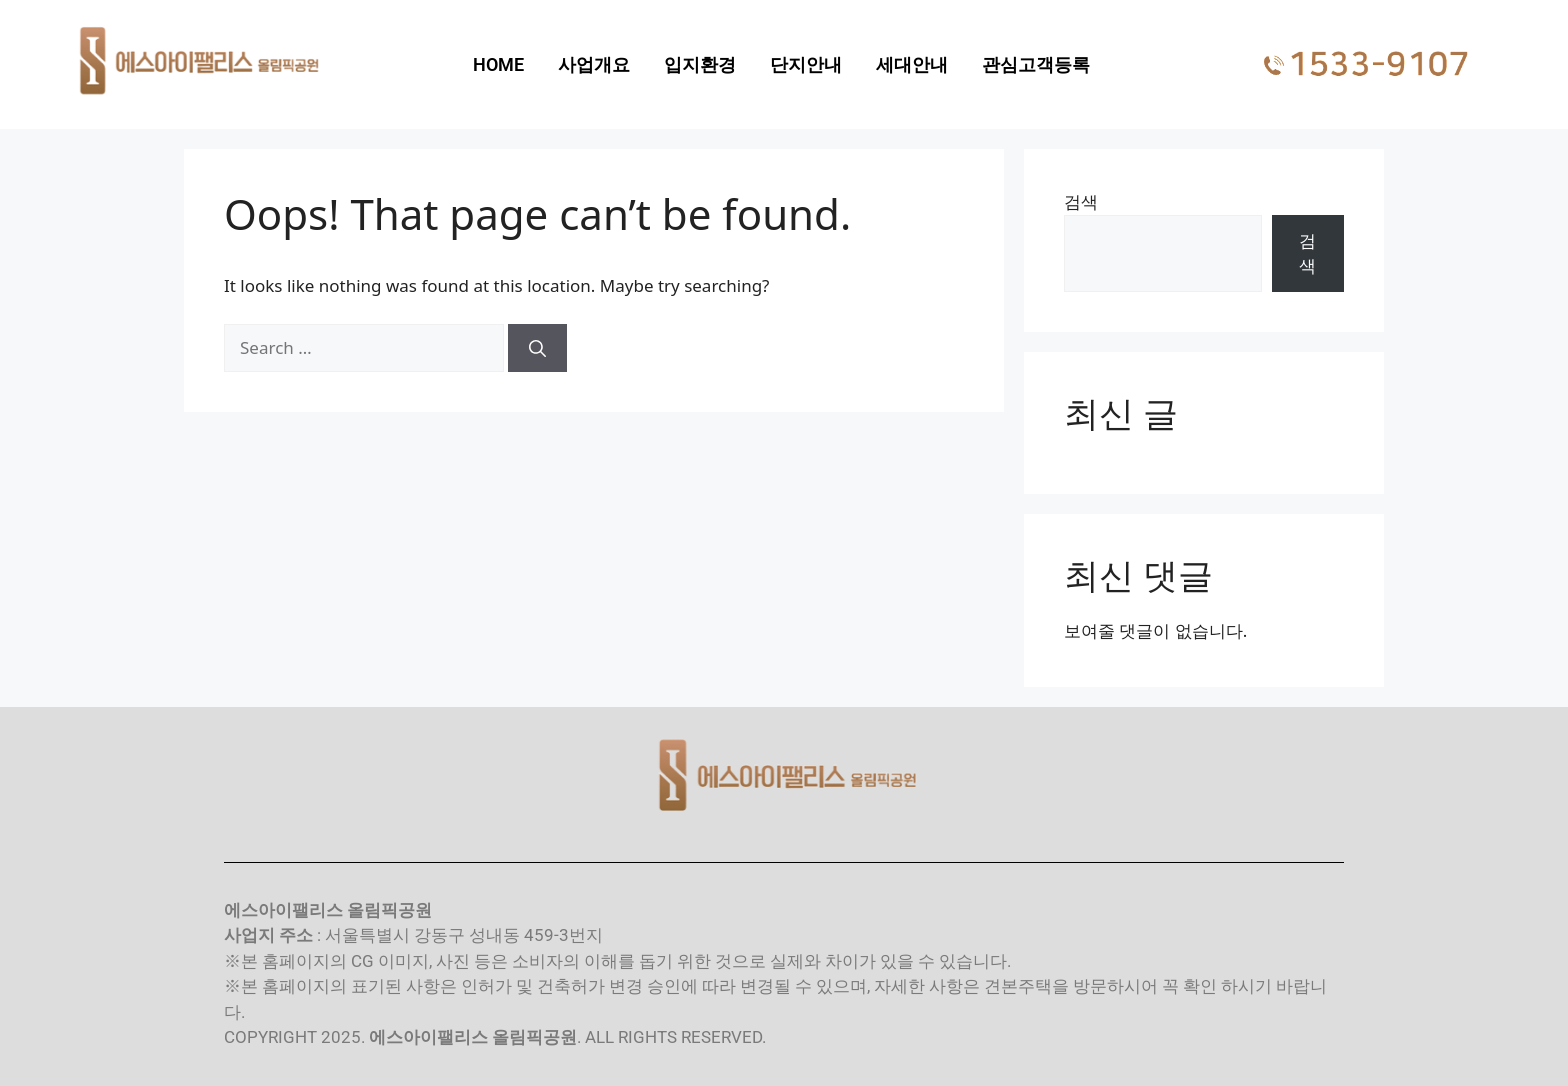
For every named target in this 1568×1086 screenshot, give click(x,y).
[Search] (537, 348)
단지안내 (806, 64)
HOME (498, 64)
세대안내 (912, 64)
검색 (1081, 201)
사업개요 (594, 64)
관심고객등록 (1036, 64)
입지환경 (700, 64)
